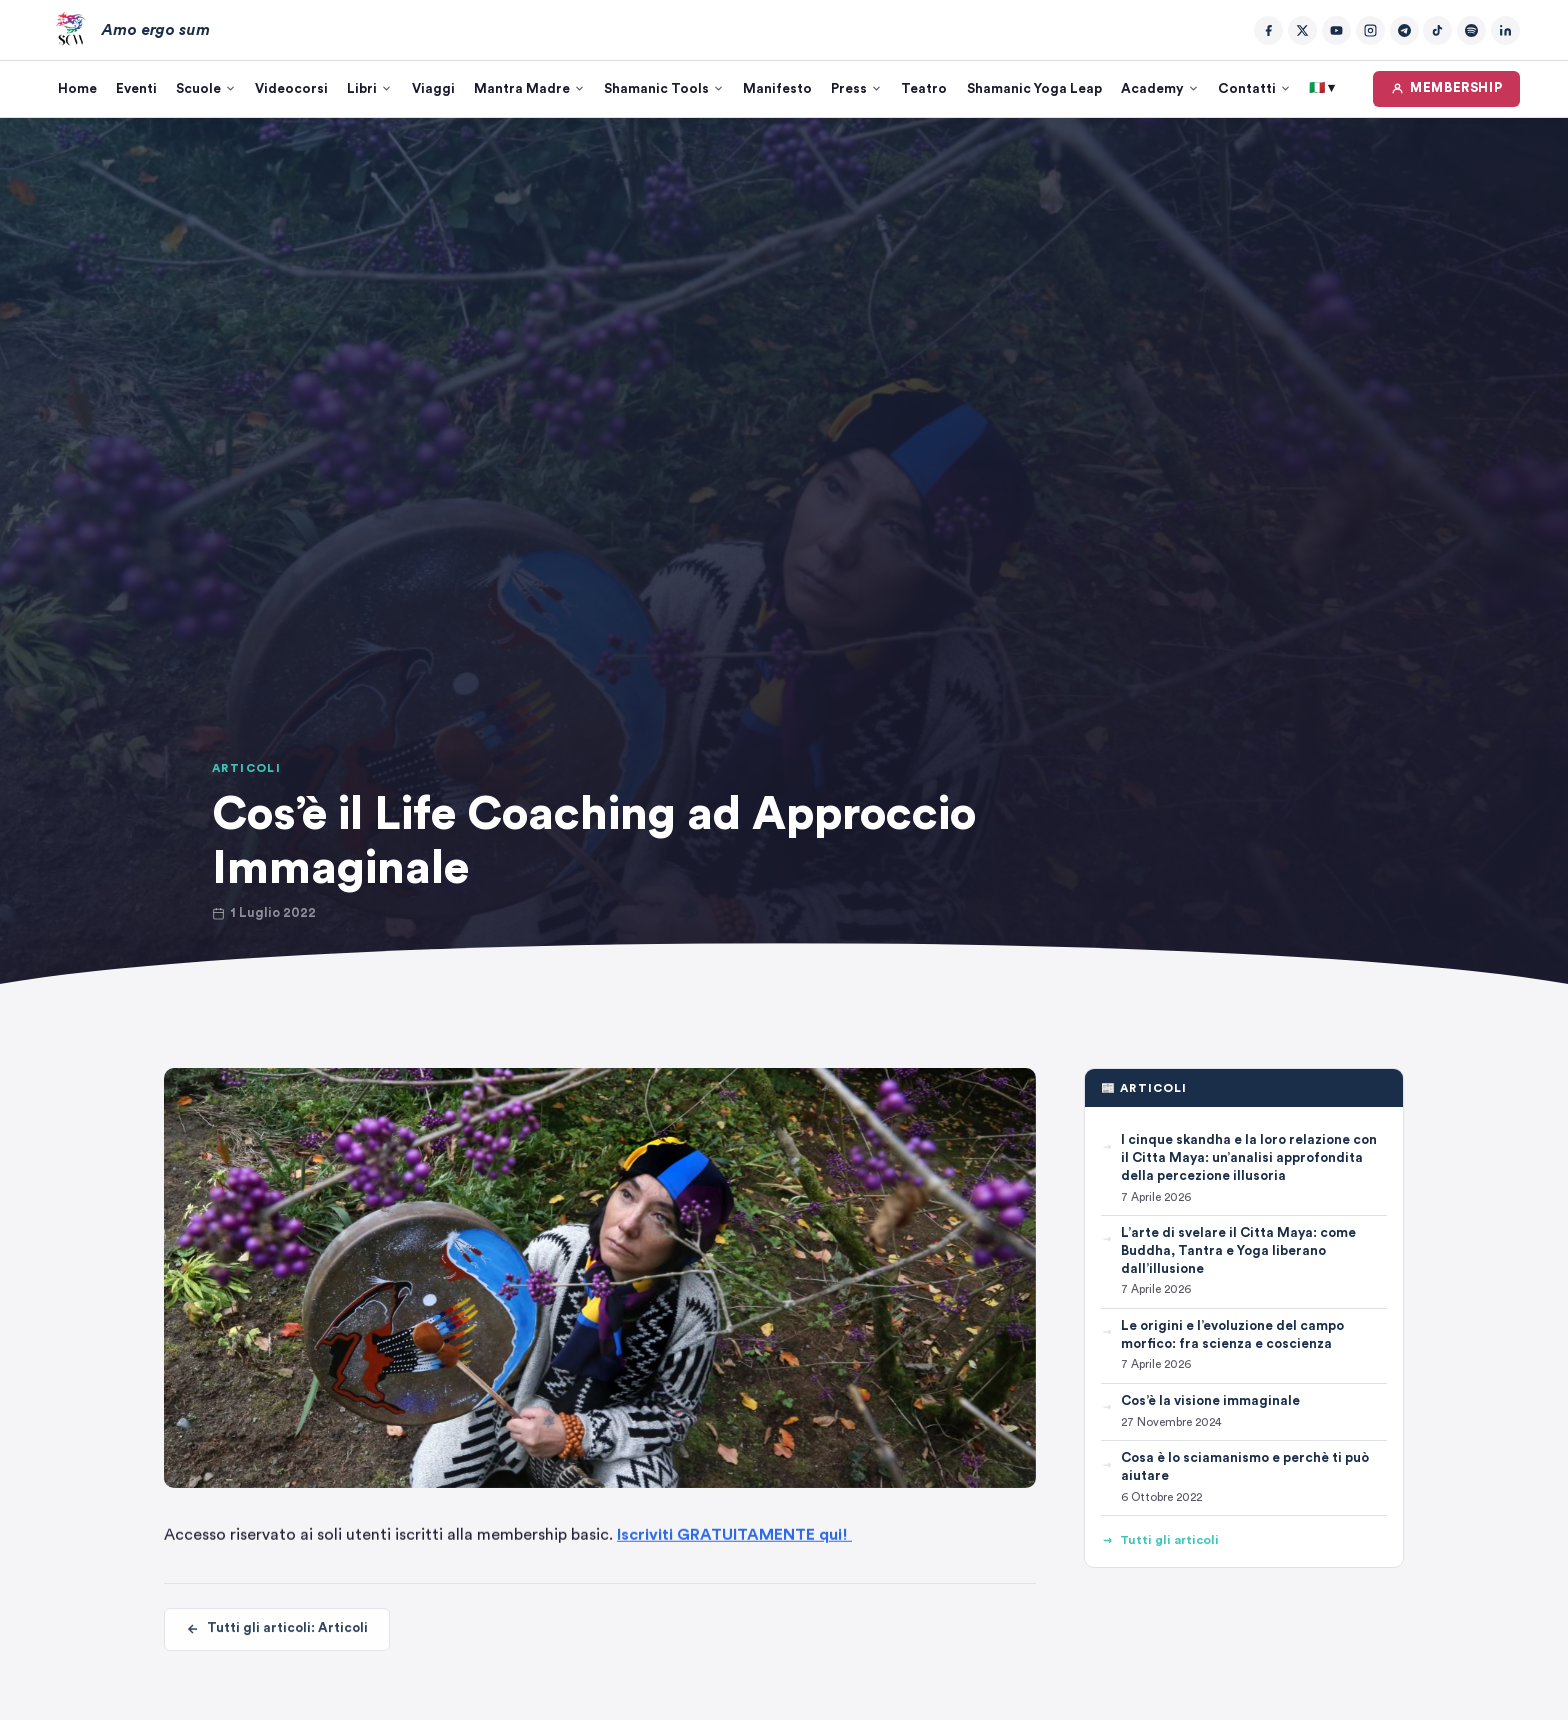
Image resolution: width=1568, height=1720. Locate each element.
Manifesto (777, 89)
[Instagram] (1370, 30)
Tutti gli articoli (1160, 1540)
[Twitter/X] (1302, 30)
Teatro (924, 89)
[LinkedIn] (1505, 30)
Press (856, 89)
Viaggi (433, 89)
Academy (1160, 89)
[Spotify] (1471, 30)
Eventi (136, 89)
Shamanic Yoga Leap (1034, 89)
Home (77, 89)
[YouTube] (1336, 30)
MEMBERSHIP (1447, 88)
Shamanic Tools (664, 89)
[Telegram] (1404, 30)
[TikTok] (1437, 30)
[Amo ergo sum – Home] (129, 30)
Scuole (206, 89)
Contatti (1254, 89)
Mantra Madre (529, 89)
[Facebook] (1268, 30)
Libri (369, 89)
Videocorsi (291, 89)
